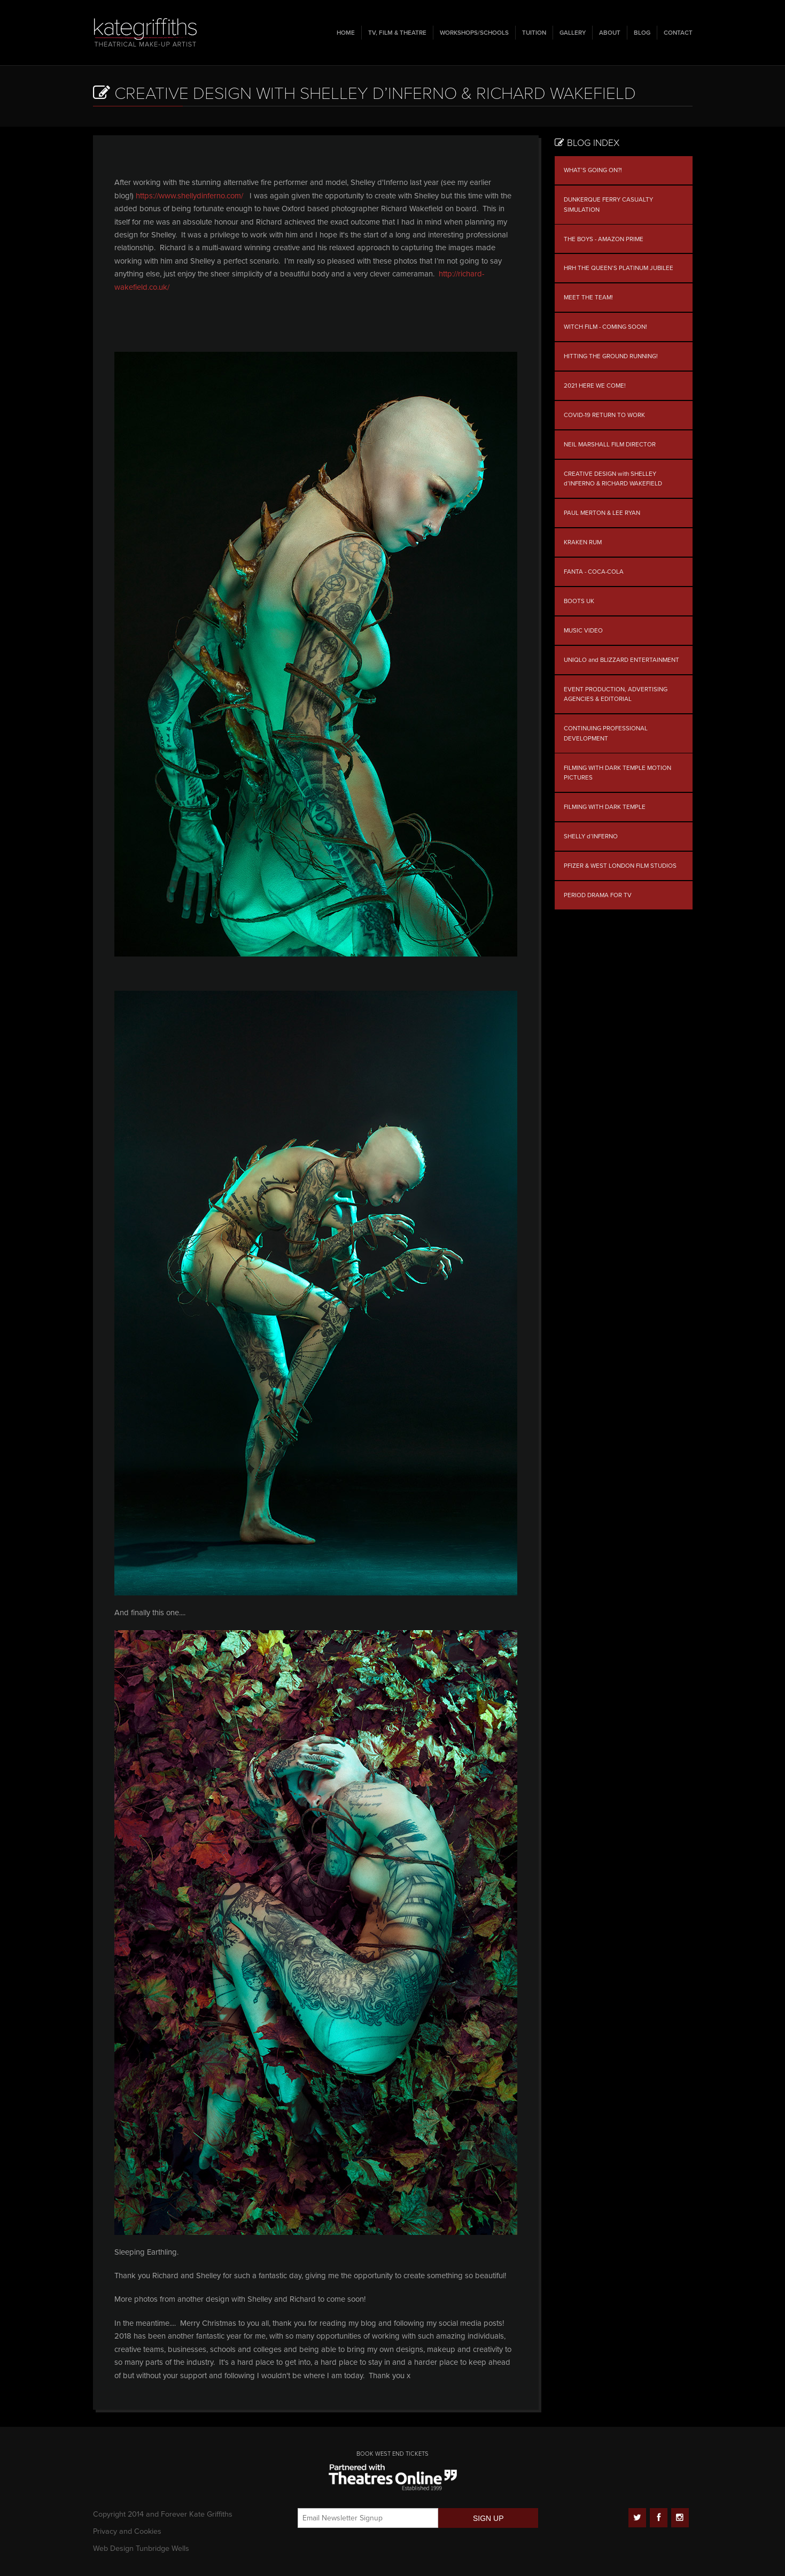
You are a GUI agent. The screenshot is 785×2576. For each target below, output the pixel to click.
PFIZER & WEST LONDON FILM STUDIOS (620, 865)
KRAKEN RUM (583, 542)
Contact (678, 32)
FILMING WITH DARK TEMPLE (605, 807)
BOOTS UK (579, 601)
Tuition (534, 32)
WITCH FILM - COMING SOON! (605, 326)
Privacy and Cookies (127, 2531)
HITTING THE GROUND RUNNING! (611, 356)
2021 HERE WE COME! (595, 385)
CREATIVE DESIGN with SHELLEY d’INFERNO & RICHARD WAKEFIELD (613, 479)
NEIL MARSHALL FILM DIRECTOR (610, 444)
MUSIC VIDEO (583, 630)
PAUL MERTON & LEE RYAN (602, 512)
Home (346, 32)
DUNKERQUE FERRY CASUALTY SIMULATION (608, 204)
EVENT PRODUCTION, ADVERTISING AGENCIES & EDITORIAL (615, 694)
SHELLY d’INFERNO (591, 836)
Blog (642, 32)
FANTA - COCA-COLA (594, 571)
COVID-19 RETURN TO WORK (604, 415)
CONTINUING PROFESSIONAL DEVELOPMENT (606, 733)
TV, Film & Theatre (397, 32)
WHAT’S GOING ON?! (593, 170)
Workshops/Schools (474, 32)
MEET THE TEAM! (588, 297)
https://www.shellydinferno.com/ (189, 195)
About (609, 32)
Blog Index (587, 143)
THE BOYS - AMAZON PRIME (603, 239)
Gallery (572, 32)
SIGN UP (488, 2518)
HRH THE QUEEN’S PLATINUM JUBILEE (618, 268)
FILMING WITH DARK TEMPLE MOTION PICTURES (617, 773)
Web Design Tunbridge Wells (141, 2548)
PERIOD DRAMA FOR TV (598, 895)
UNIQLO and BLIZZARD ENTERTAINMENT (621, 660)
